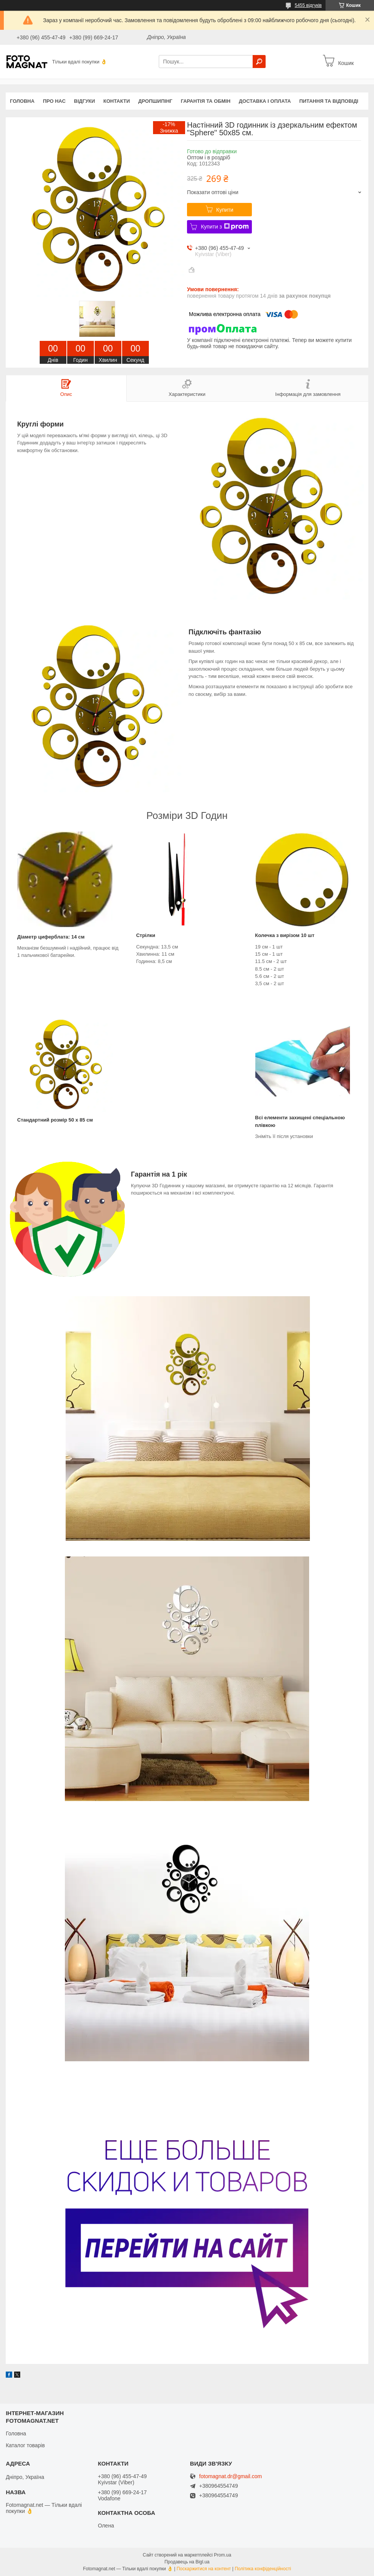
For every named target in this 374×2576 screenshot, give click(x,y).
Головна (22, 101)
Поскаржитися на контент (204, 2568)
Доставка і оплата (265, 101)
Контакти (116, 101)
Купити (225, 210)
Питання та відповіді (328, 101)
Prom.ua (222, 2555)
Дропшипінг (155, 101)
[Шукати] (259, 61)
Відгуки (84, 101)
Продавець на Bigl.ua (187, 2562)
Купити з (224, 226)
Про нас (54, 101)
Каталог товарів (25, 2445)
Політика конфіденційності (263, 2568)
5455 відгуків (308, 5)
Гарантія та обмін (206, 101)
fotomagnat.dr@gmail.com (230, 2476)
